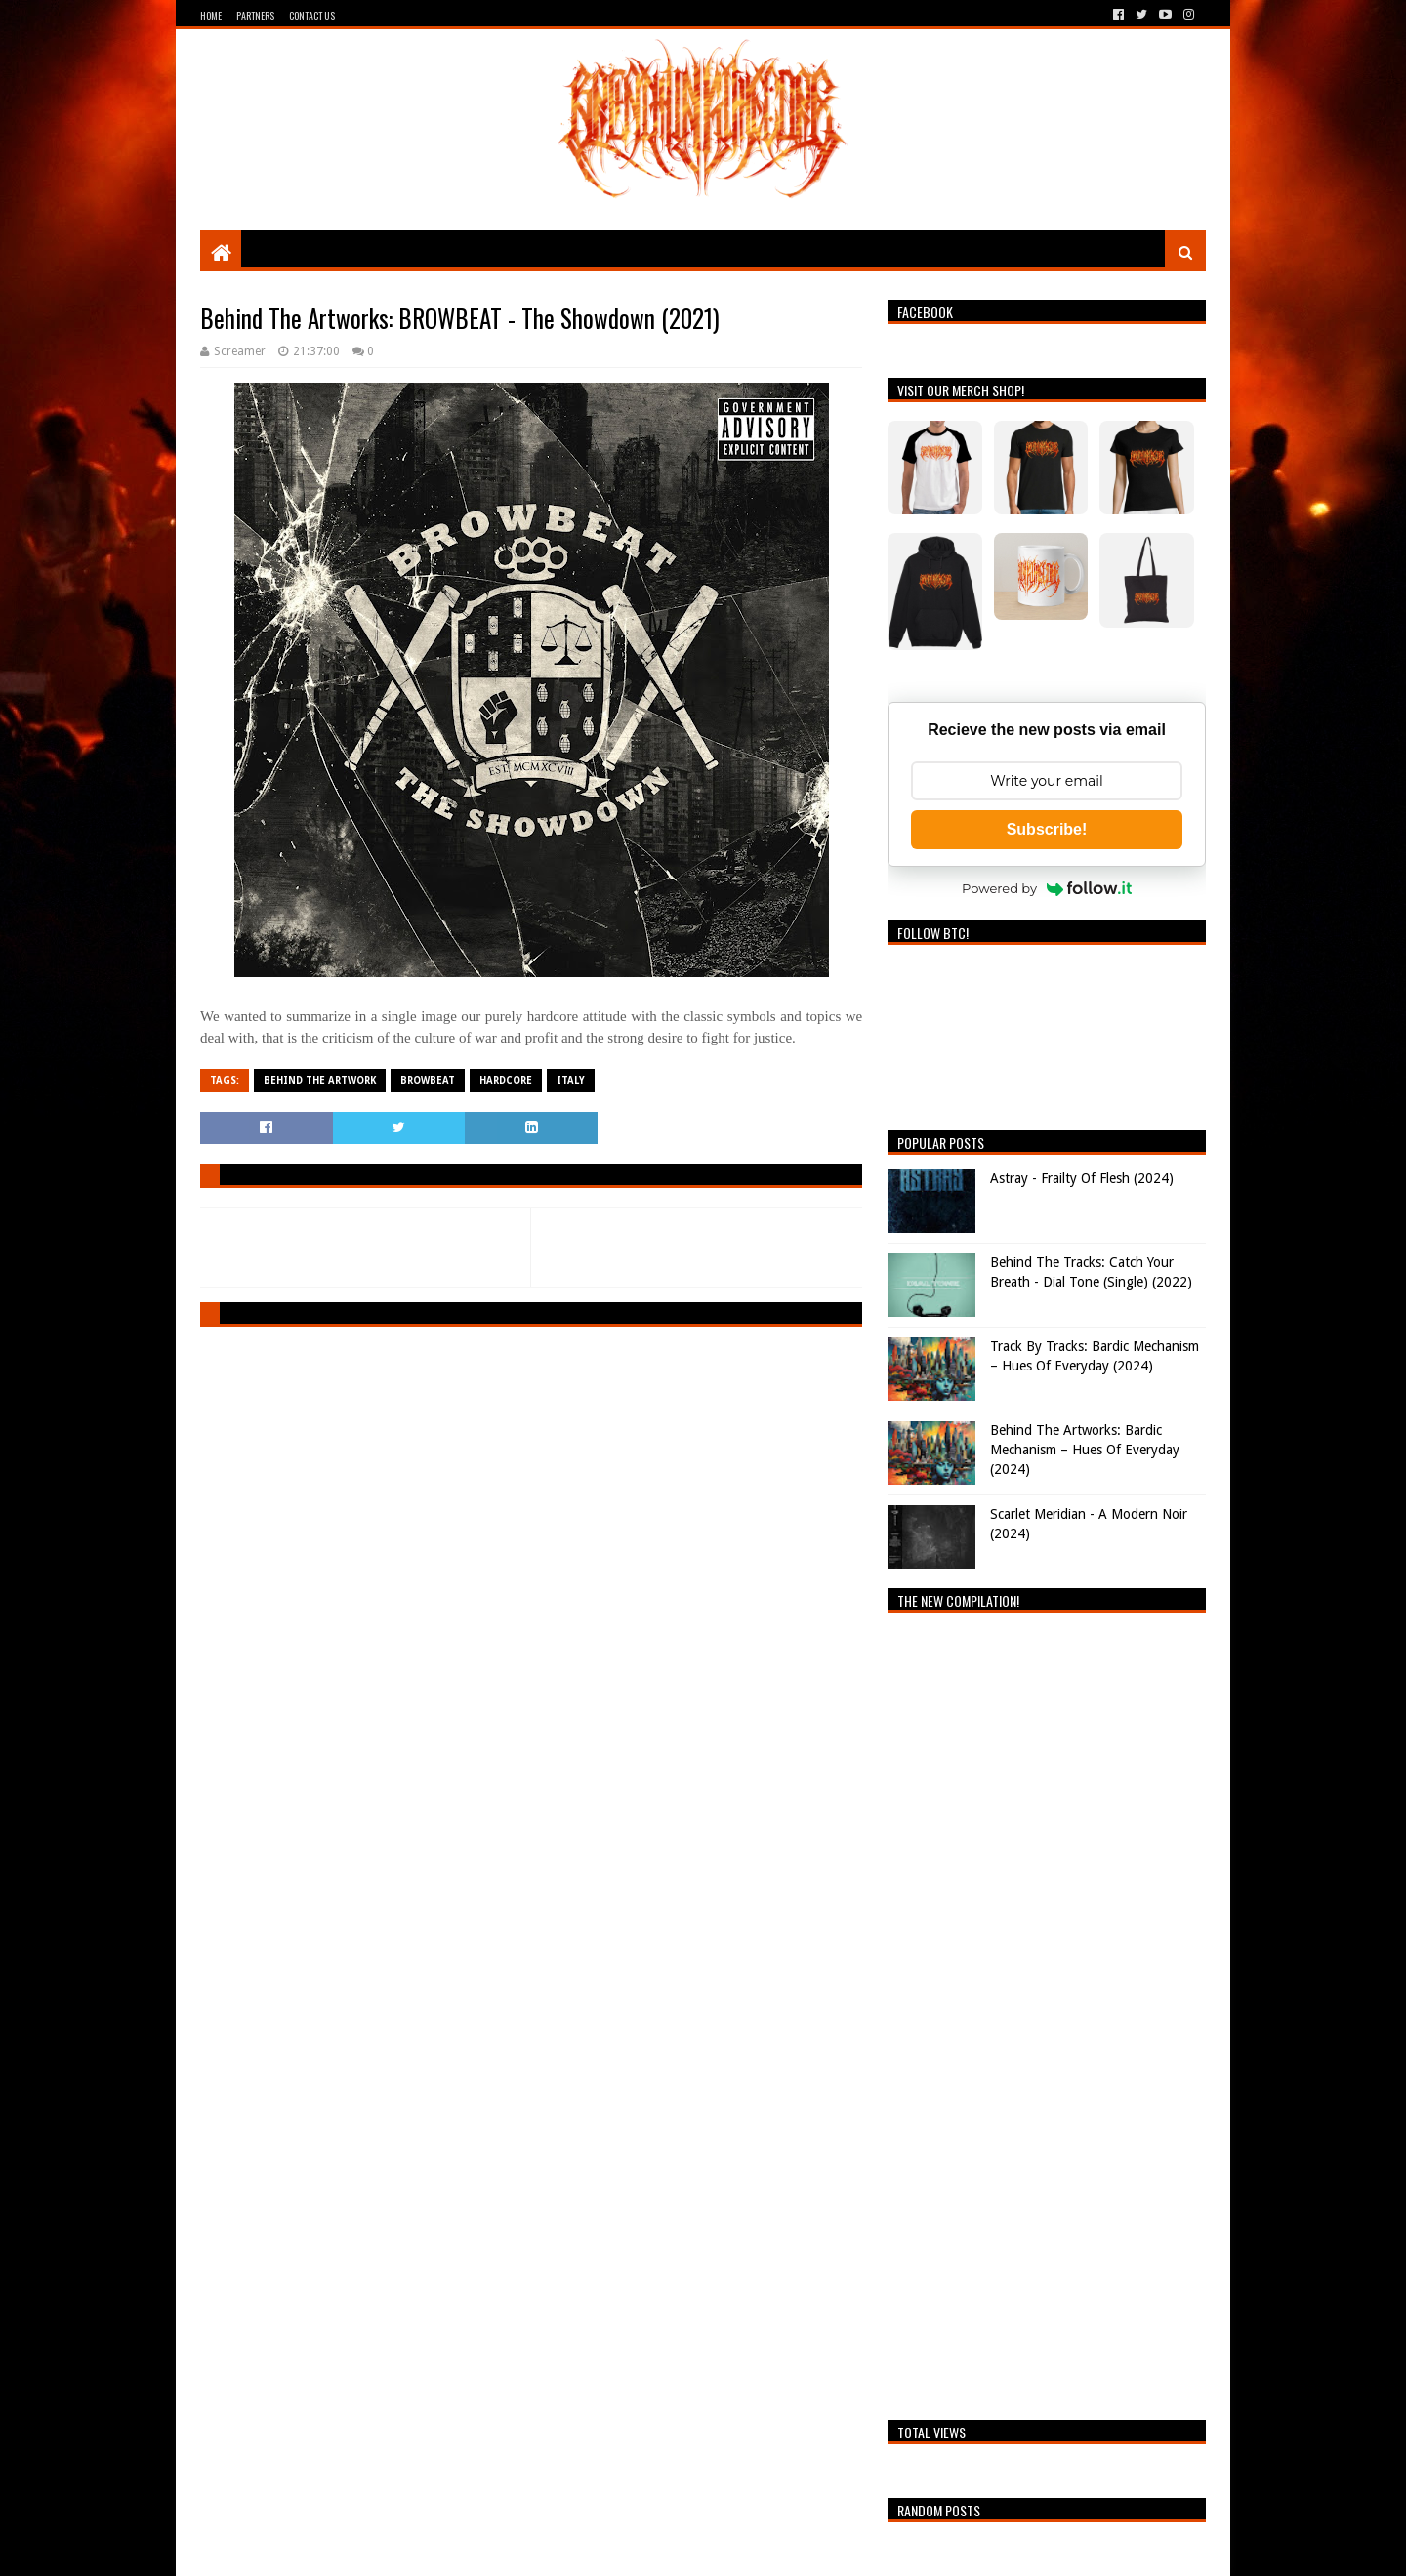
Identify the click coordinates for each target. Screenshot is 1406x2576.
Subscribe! (1047, 829)
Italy (571, 1080)
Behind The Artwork (320, 1080)
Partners (255, 15)
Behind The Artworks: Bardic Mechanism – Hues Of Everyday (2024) (1084, 1449)
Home (211, 15)
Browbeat (427, 1080)
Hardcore (505, 1080)
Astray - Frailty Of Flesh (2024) (1082, 1178)
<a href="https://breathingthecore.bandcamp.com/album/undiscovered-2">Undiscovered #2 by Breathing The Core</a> (1047, 2010)
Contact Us (312, 15)
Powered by (1047, 888)
